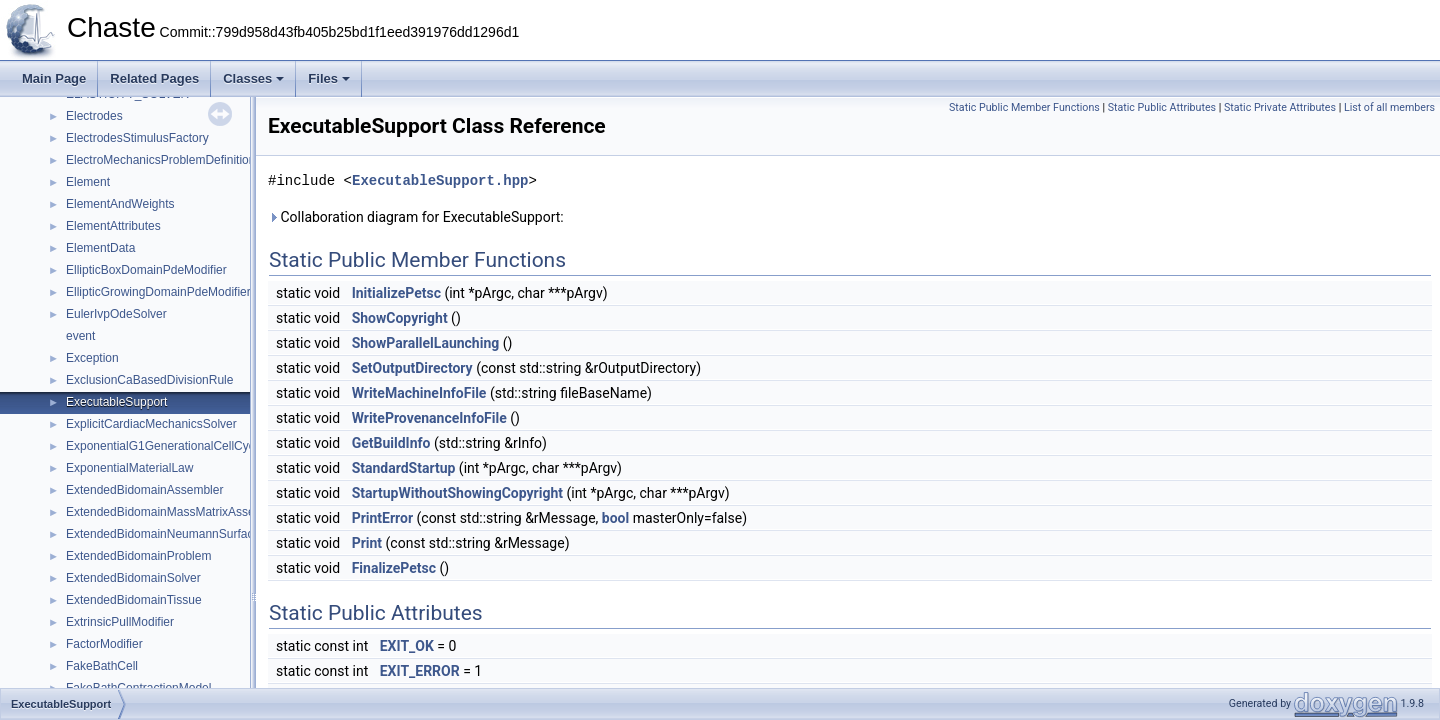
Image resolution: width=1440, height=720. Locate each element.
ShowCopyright (400, 318)
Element (88, 182)
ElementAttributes (113, 226)
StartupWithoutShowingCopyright (457, 493)
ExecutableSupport (116, 402)
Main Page (54, 78)
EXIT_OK (407, 646)
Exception (92, 358)
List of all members (1389, 107)
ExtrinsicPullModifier (120, 622)
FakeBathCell (102, 666)
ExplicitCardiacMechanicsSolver (151, 424)
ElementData (100, 248)
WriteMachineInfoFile (419, 393)
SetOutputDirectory (412, 368)
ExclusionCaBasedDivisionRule (149, 380)
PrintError (382, 518)
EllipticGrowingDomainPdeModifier (158, 292)
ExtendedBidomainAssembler (144, 490)
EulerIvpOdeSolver (116, 314)
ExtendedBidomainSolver (133, 578)
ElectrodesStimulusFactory (137, 138)
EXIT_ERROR (420, 671)
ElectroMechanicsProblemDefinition (160, 160)
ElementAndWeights (120, 204)
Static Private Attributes (1280, 107)
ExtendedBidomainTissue (134, 600)
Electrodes (94, 116)
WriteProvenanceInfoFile (429, 418)
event (80, 336)
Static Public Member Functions (1024, 107)
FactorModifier (104, 644)
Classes (253, 78)
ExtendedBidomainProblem (138, 556)
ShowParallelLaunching (426, 343)
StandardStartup (404, 468)
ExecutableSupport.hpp (440, 180)
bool (615, 518)
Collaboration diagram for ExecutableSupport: (416, 217)
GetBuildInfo (391, 443)
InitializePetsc (396, 293)
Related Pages (154, 78)
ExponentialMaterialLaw (129, 468)
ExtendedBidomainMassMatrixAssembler (175, 512)
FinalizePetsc (394, 568)
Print (367, 543)
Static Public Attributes (1162, 107)
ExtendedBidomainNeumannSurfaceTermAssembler (204, 534)
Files (329, 78)
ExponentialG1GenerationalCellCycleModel (181, 446)
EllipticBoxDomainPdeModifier (146, 270)
